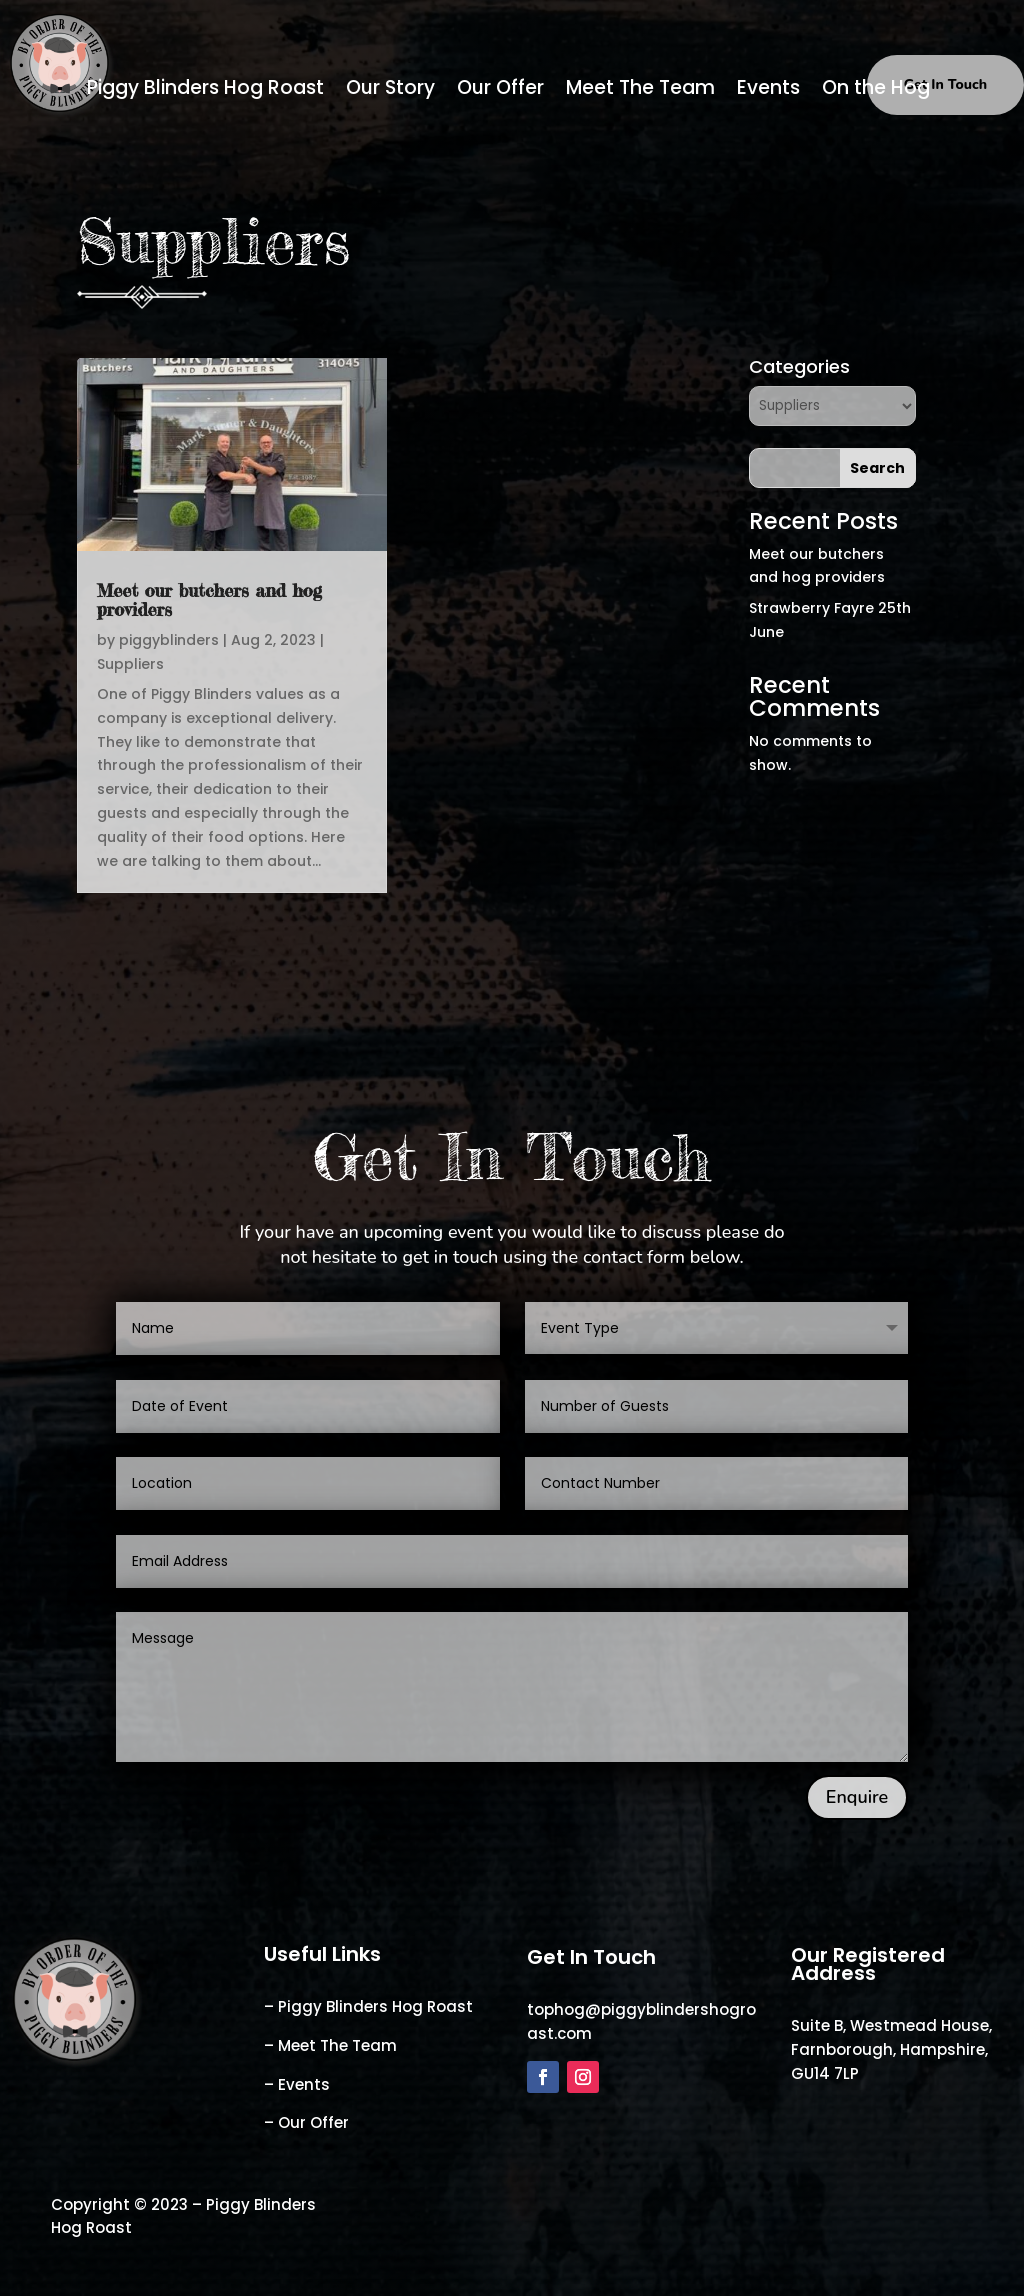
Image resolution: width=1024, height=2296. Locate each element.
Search (877, 468)
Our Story (390, 91)
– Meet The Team (330, 2045)
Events (768, 91)
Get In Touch (945, 84)
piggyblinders (169, 640)
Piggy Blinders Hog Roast (205, 91)
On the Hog (876, 91)
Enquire (857, 1797)
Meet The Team (640, 91)
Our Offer (500, 91)
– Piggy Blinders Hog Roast (368, 2006)
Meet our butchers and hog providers (209, 599)
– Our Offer (306, 2122)
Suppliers (130, 664)
